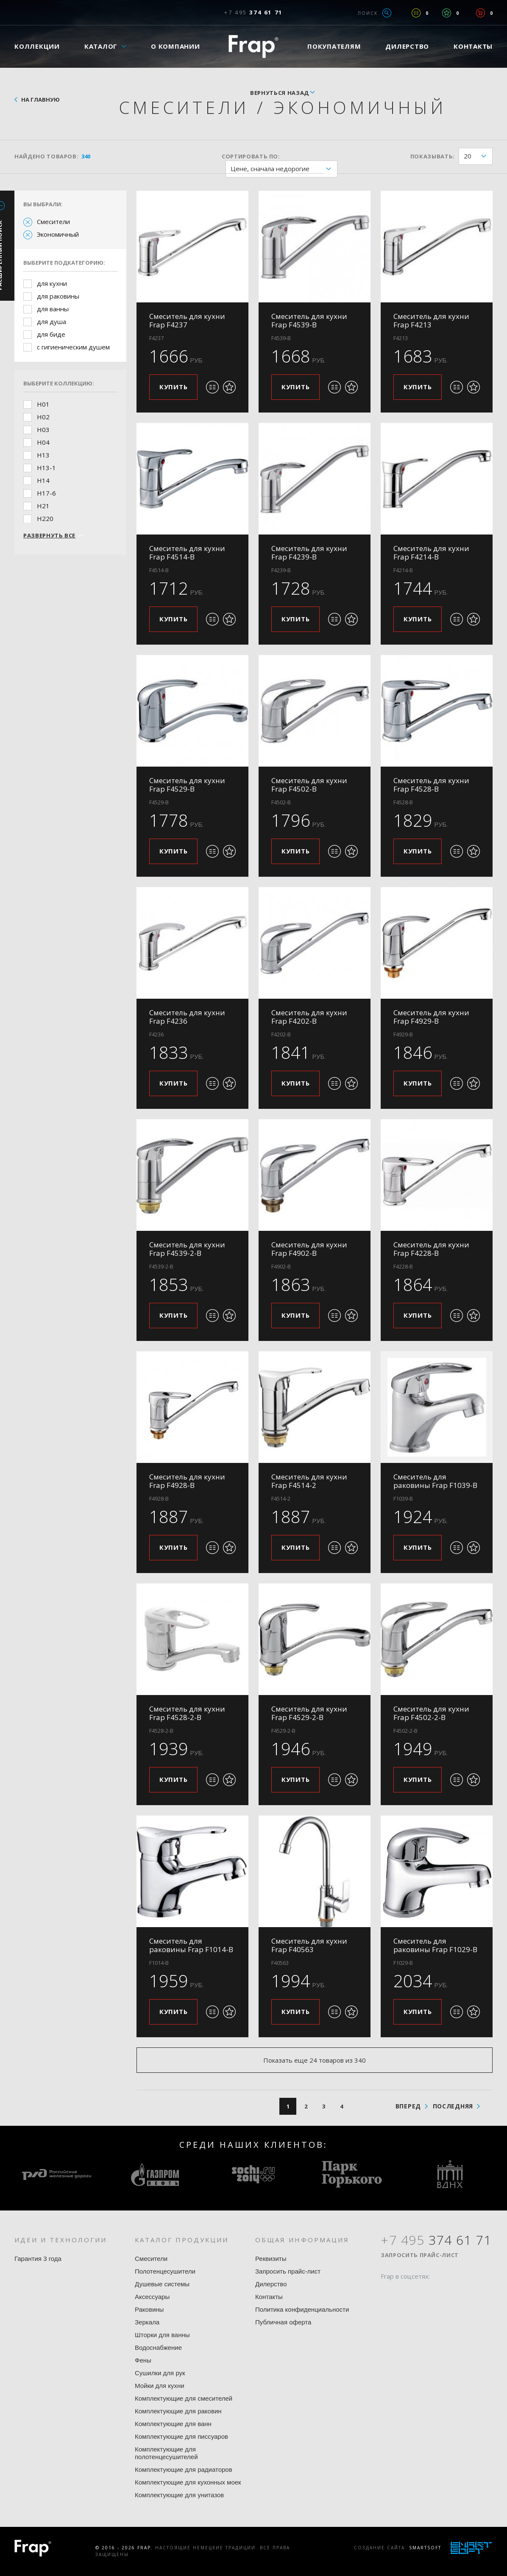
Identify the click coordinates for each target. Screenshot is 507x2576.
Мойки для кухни (159, 2385)
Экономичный (58, 234)
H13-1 (46, 467)
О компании (175, 46)
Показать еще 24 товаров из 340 (314, 2060)
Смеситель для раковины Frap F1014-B (191, 1945)
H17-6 (46, 493)
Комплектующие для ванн (173, 2423)
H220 (45, 518)
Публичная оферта (283, 2322)
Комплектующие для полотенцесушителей (166, 2453)
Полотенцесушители (165, 2271)
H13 (43, 455)
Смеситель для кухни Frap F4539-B (309, 320)
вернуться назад (279, 93)
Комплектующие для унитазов (179, 2494)
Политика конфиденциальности (302, 2309)
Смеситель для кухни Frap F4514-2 (309, 1481)
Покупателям (334, 46)
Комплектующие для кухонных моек (188, 2482)
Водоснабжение (158, 2347)
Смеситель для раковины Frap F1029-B (435, 1945)
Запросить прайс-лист (287, 2271)
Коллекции (37, 46)
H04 (43, 442)
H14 (43, 480)
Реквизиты (271, 2258)
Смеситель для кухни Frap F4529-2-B (309, 1713)
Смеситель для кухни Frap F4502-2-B (431, 1713)
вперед (408, 2106)
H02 (43, 417)
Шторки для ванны (162, 2334)
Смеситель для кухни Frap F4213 (431, 320)
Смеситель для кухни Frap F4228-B (431, 1249)
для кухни (52, 283)
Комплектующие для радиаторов (183, 2469)
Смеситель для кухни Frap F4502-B (309, 785)
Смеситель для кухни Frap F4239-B (309, 552)
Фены (143, 2360)
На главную (40, 99)
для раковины (58, 296)
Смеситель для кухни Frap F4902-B (309, 1249)
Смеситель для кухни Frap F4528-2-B (187, 1713)
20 (478, 156)
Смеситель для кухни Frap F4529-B (187, 785)
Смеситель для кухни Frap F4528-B (431, 785)
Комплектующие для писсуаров (181, 2436)
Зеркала (147, 2322)
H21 (43, 505)
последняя (453, 2106)
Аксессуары (152, 2296)
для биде (51, 334)
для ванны (53, 309)
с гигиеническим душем (73, 347)
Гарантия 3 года (37, 2258)
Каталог (100, 46)
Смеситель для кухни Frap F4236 (187, 1017)
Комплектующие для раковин (178, 2411)
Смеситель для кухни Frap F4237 (187, 320)
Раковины (149, 2309)
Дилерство (407, 46)
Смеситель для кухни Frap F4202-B (309, 1017)
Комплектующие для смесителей (183, 2398)
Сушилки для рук (160, 2373)
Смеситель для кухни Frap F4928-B (187, 1481)
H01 (43, 404)
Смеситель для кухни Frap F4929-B (431, 1017)
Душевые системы (162, 2284)
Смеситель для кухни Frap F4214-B (431, 552)
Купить (173, 386)
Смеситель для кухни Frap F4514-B (187, 552)
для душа (51, 321)
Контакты (473, 46)
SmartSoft (425, 2548)
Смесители (53, 221)
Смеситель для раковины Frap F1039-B (435, 1481)
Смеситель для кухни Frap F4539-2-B (187, 1249)
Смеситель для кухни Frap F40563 (309, 1945)
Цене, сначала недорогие (284, 169)
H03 (43, 429)
